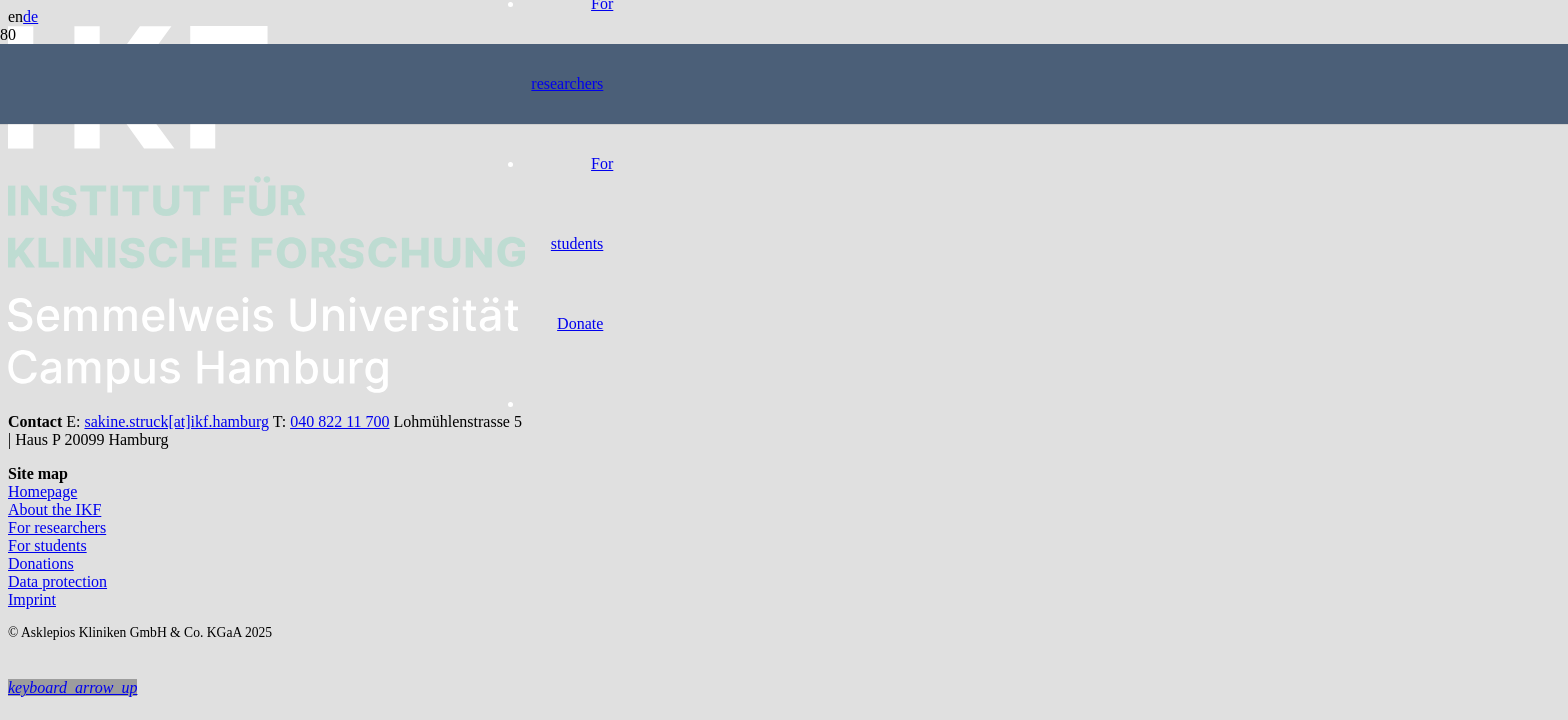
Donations (41, 563)
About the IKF (54, 509)
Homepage (42, 491)
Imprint (32, 599)
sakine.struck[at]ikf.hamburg (176, 421)
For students (47, 545)
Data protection (57, 581)
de (30, 16)
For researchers (57, 527)
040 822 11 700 (339, 421)
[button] (72, 687)
